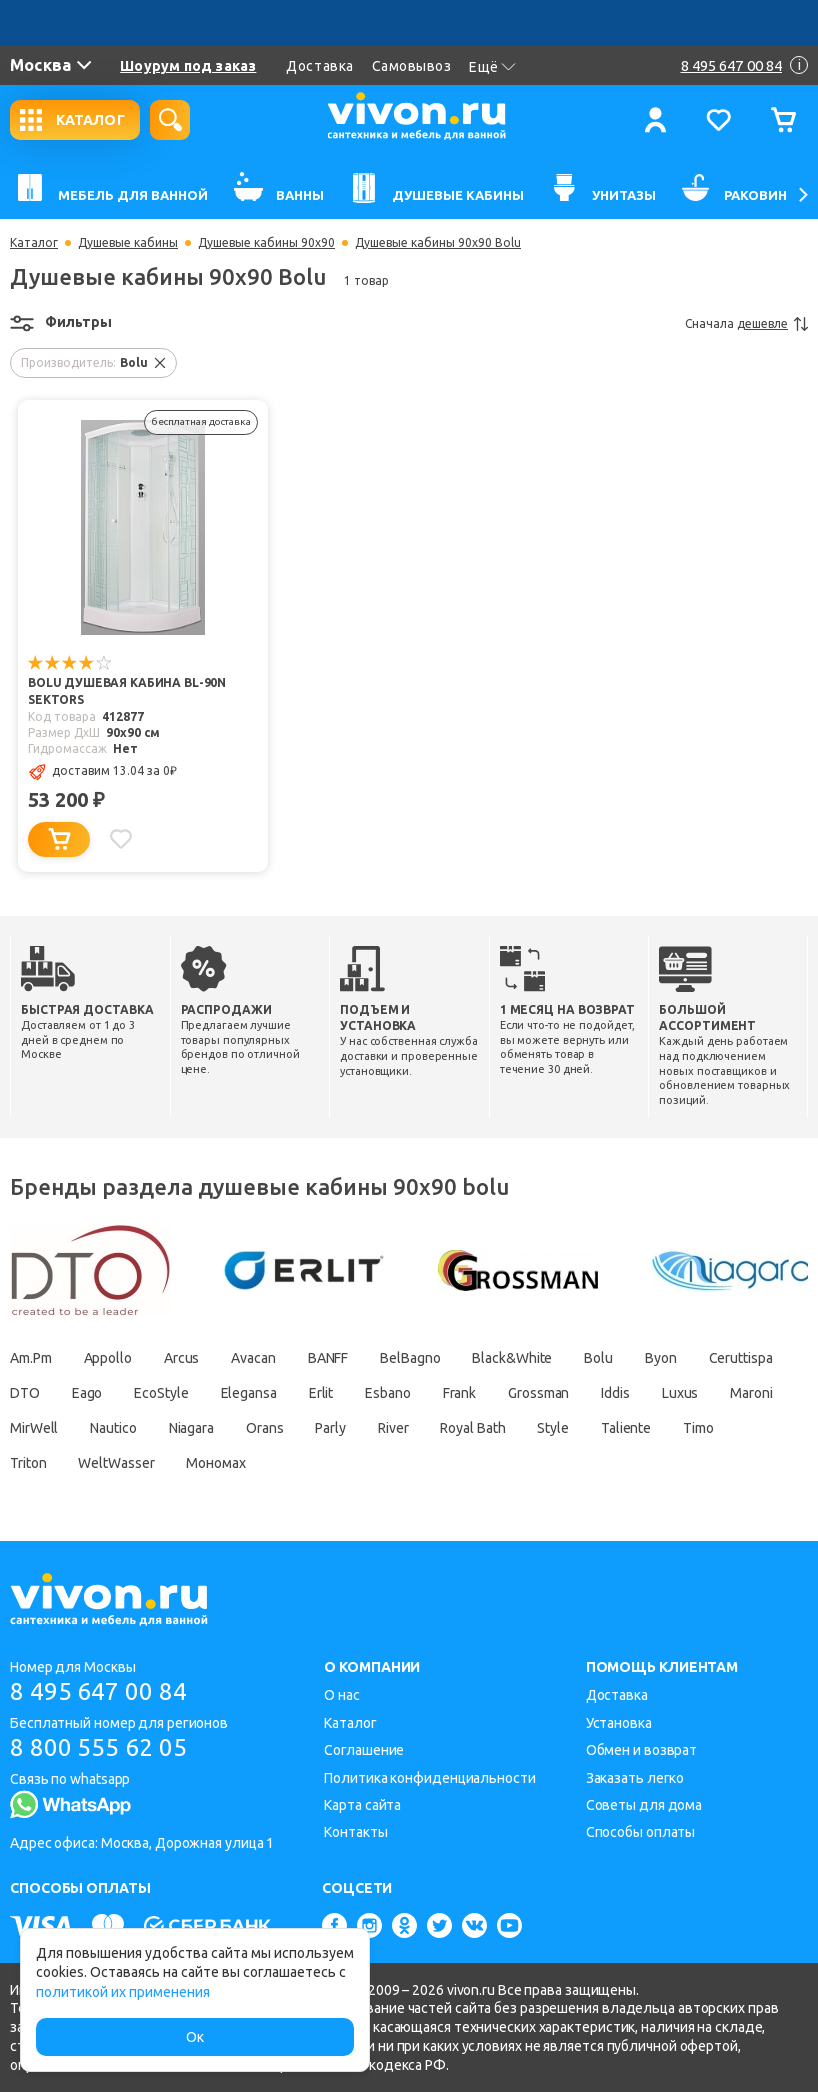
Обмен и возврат (642, 1750)
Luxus (680, 1393)
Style (553, 1428)
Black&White (512, 1358)
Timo (698, 1428)
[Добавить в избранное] (121, 839)
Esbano (387, 1393)
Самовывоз (412, 66)
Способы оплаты (641, 1832)
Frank (460, 1393)
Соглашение (364, 1750)
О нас (342, 1695)
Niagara (191, 1428)
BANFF (328, 1358)
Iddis (615, 1393)
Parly (330, 1428)
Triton (28, 1463)
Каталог (34, 243)
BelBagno (410, 1358)
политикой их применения (123, 1992)
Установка (619, 1723)
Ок (195, 2037)
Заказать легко (635, 1778)
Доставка (319, 66)
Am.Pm (31, 1358)
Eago (87, 1393)
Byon (661, 1358)
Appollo (108, 1358)
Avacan (253, 1358)
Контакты (355, 1832)
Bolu (598, 1358)
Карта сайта (362, 1805)
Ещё (492, 67)
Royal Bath (472, 1428)
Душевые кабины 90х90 (266, 243)
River (393, 1428)
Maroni (751, 1393)
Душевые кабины (128, 243)
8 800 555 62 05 (98, 1747)
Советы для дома (644, 1805)
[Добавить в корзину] (59, 839)
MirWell (34, 1428)
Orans (265, 1428)
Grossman (538, 1393)
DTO (25, 1393)
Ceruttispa (741, 1358)
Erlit (321, 1393)
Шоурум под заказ (188, 66)
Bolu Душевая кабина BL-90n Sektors (127, 691)
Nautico (113, 1428)
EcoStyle (161, 1393)
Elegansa (249, 1393)
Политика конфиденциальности (429, 1778)
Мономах (215, 1463)
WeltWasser (116, 1463)
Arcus (182, 1358)
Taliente (626, 1428)
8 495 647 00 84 (98, 1691)
